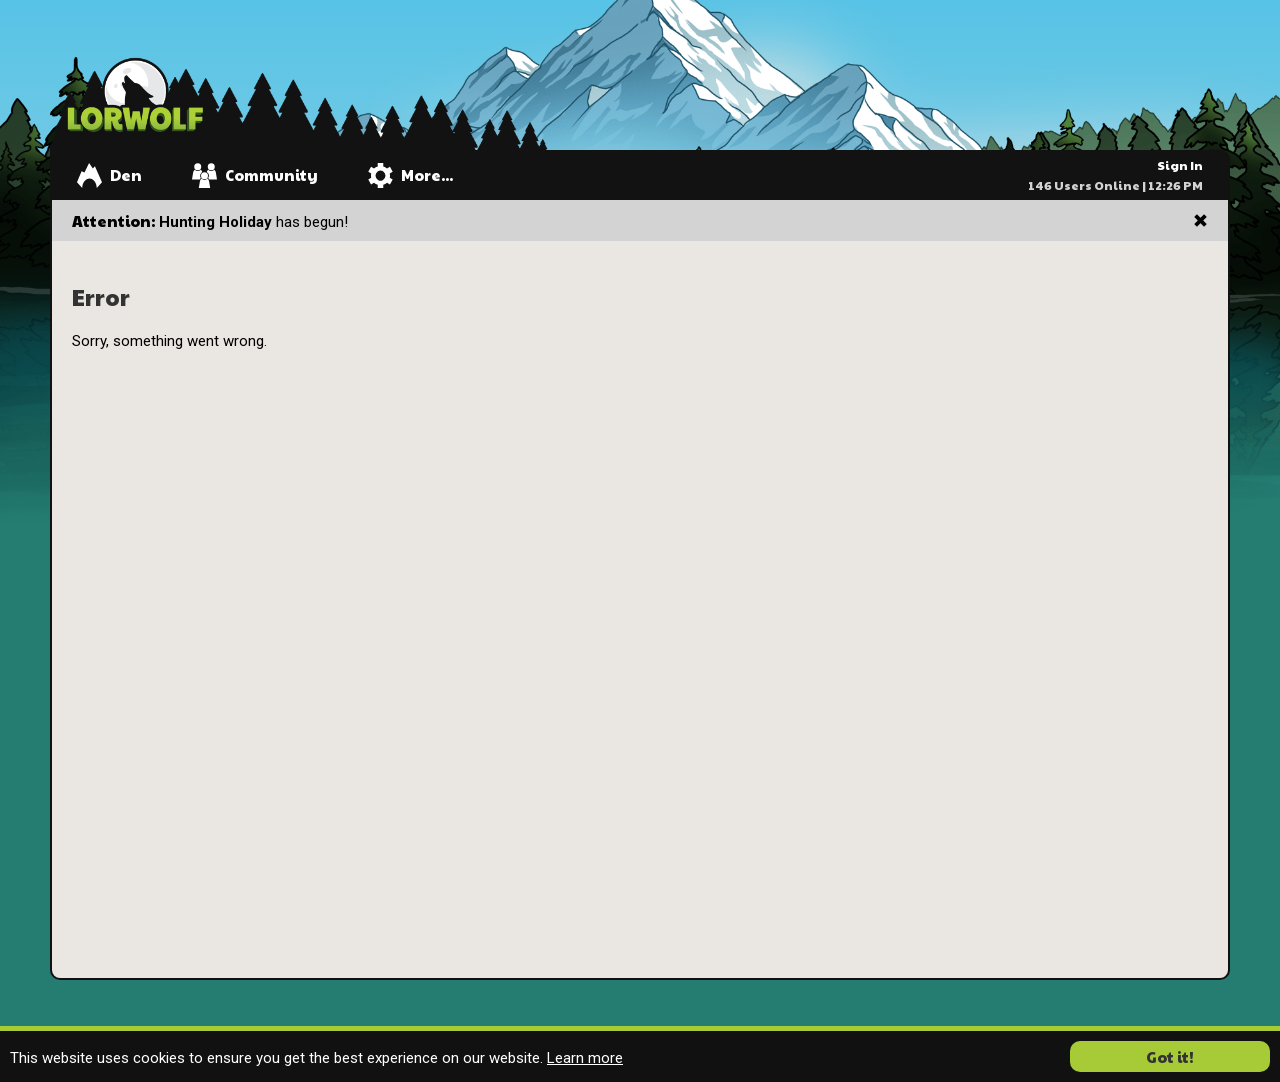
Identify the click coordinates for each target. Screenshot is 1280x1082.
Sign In (1180, 165)
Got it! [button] (1170, 1056)
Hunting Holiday (215, 222)
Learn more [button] (585, 1058)
